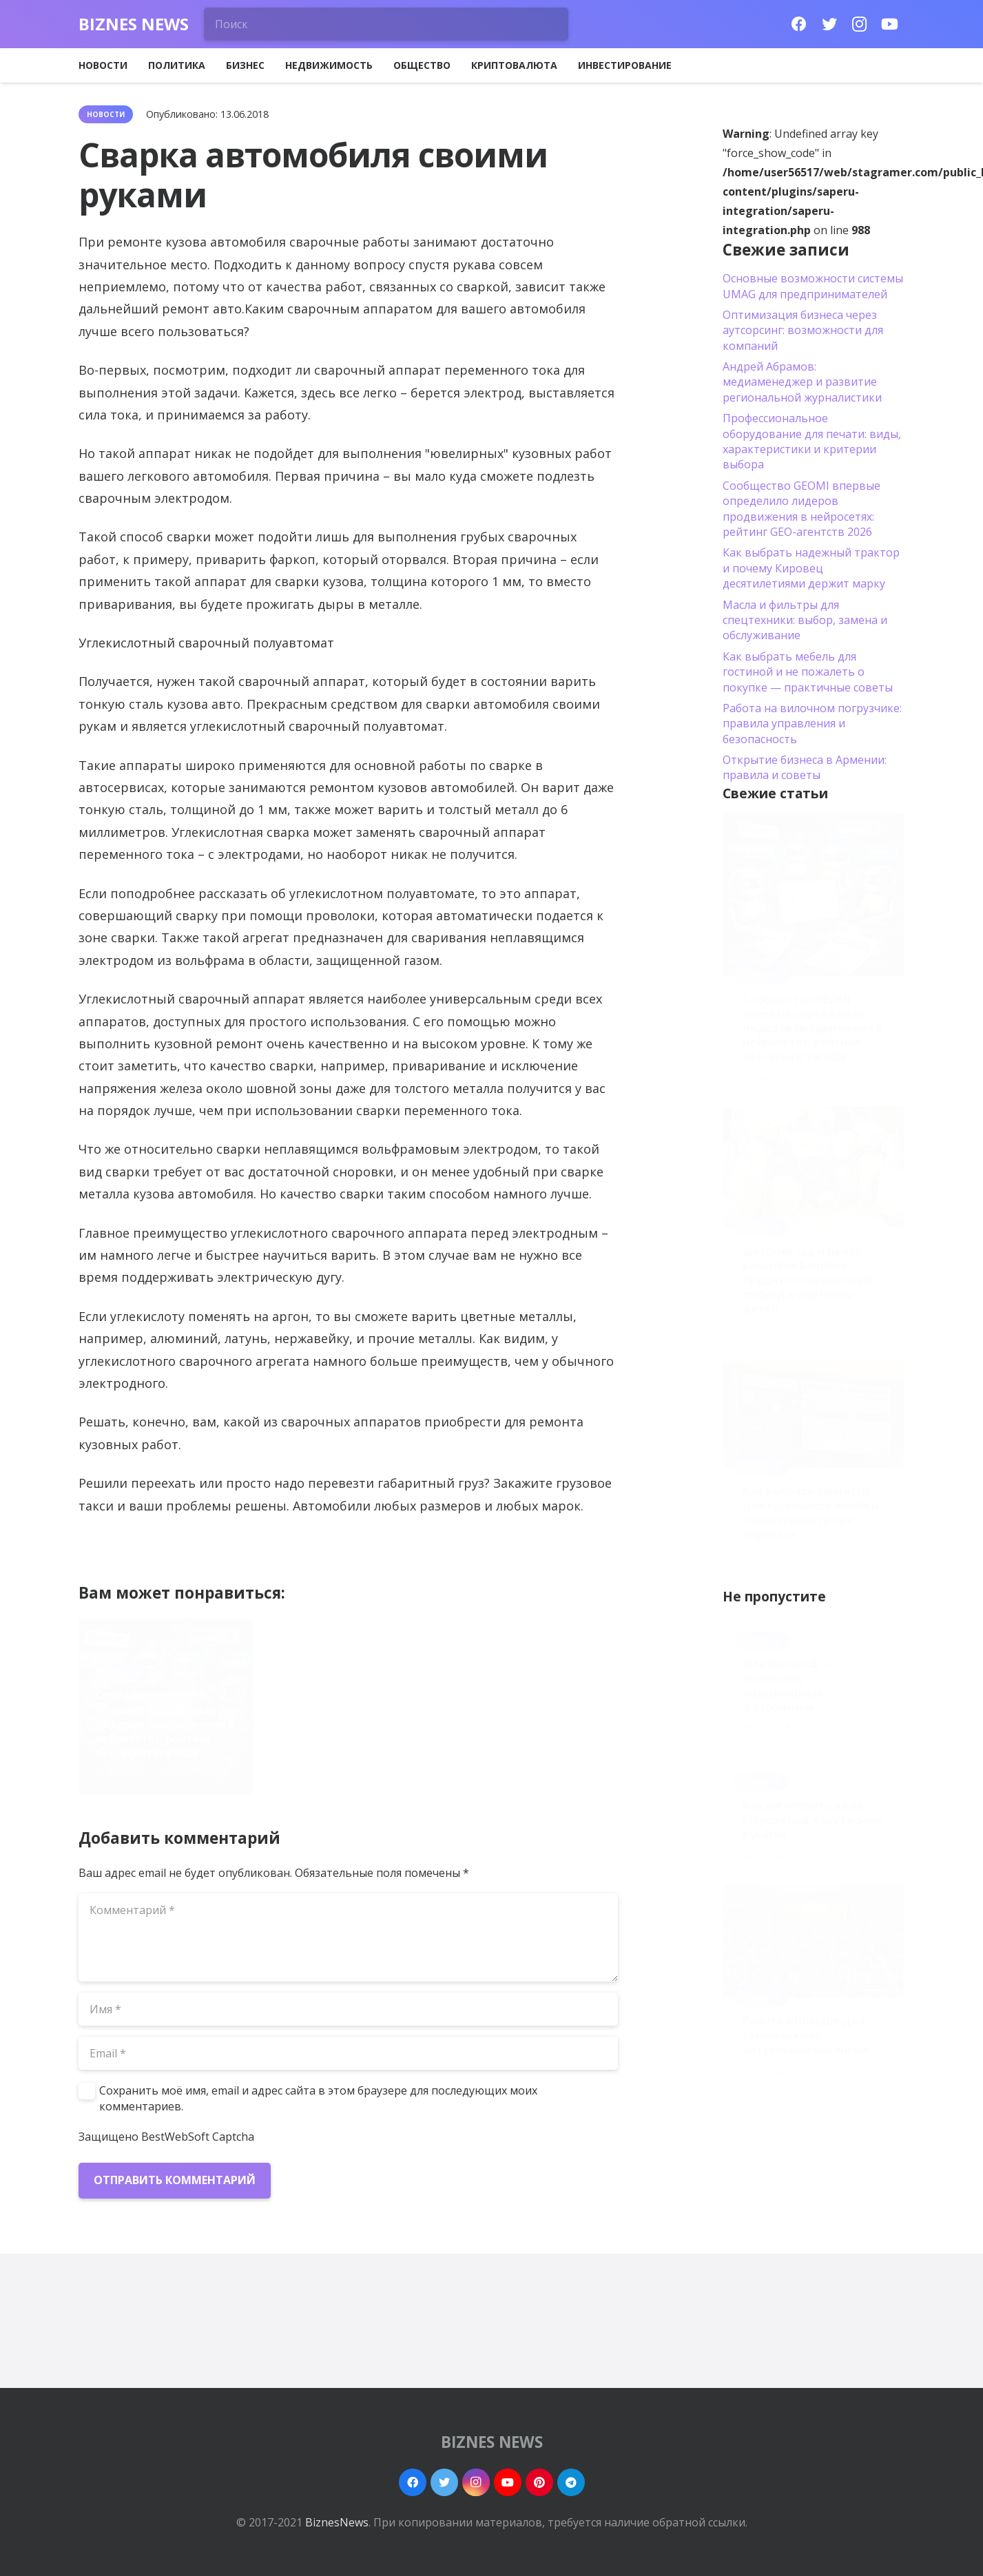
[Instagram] (860, 24)
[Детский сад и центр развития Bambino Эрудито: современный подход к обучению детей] (813, 1167)
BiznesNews (337, 2522)
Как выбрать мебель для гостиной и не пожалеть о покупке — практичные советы (808, 672)
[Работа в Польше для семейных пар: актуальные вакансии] (813, 1940)
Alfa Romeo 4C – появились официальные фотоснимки (786, 1685)
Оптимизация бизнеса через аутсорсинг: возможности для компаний (803, 330)
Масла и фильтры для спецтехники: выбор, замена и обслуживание (805, 620)
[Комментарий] (349, 1937)
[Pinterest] (539, 2482)
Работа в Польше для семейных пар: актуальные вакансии (805, 2035)
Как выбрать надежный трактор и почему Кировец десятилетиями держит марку (811, 568)
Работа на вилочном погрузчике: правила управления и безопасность (812, 723)
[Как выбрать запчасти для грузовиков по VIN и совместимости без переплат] (813, 1413)
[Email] (349, 2053)
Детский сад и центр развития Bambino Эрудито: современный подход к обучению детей (342, 1723)
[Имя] (349, 2009)
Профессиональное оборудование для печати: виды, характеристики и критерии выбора (812, 441)
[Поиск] (386, 24)
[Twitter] (829, 24)
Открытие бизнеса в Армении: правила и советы (805, 767)
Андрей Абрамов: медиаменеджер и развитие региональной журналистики (802, 382)
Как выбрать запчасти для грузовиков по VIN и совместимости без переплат (527, 1731)
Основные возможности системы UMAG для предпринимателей (813, 286)
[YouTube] (890, 24)
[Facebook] (799, 24)
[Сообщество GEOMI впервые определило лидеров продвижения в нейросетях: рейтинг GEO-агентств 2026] (813, 894)
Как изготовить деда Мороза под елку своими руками (813, 1820)
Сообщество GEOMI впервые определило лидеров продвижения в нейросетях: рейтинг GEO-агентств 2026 (165, 1723)
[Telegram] (571, 2482)
